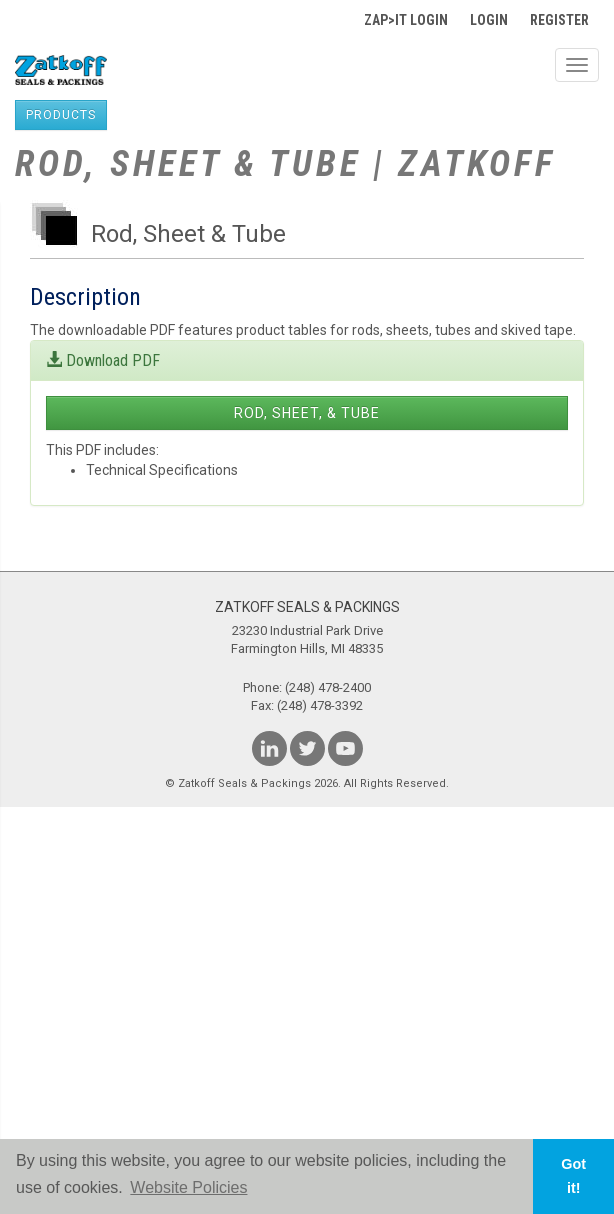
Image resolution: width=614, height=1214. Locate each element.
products (61, 115)
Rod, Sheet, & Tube (307, 413)
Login (489, 20)
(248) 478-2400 (328, 687)
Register (559, 20)
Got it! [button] (573, 1176)
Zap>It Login (406, 20)
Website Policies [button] (188, 1187)
